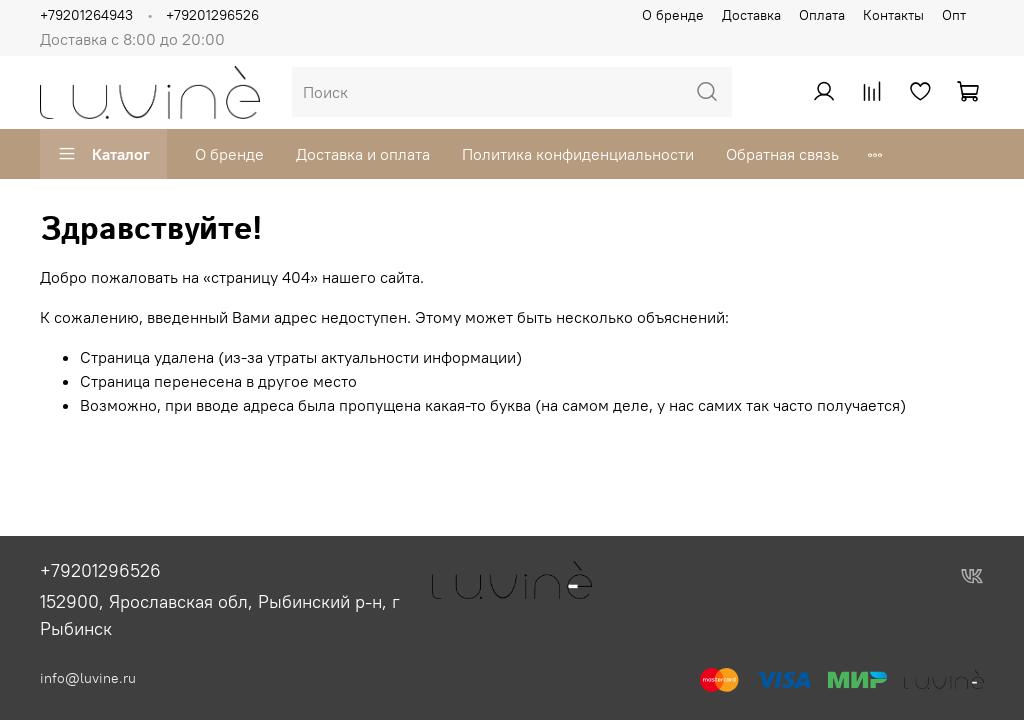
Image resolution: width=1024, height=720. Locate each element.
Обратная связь (782, 154)
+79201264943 (86, 15)
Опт (954, 15)
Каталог (103, 154)
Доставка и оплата (363, 154)
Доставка (751, 15)
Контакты (893, 15)
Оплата (822, 15)
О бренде (673, 15)
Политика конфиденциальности (578, 154)
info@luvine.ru (88, 678)
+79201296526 (212, 15)
